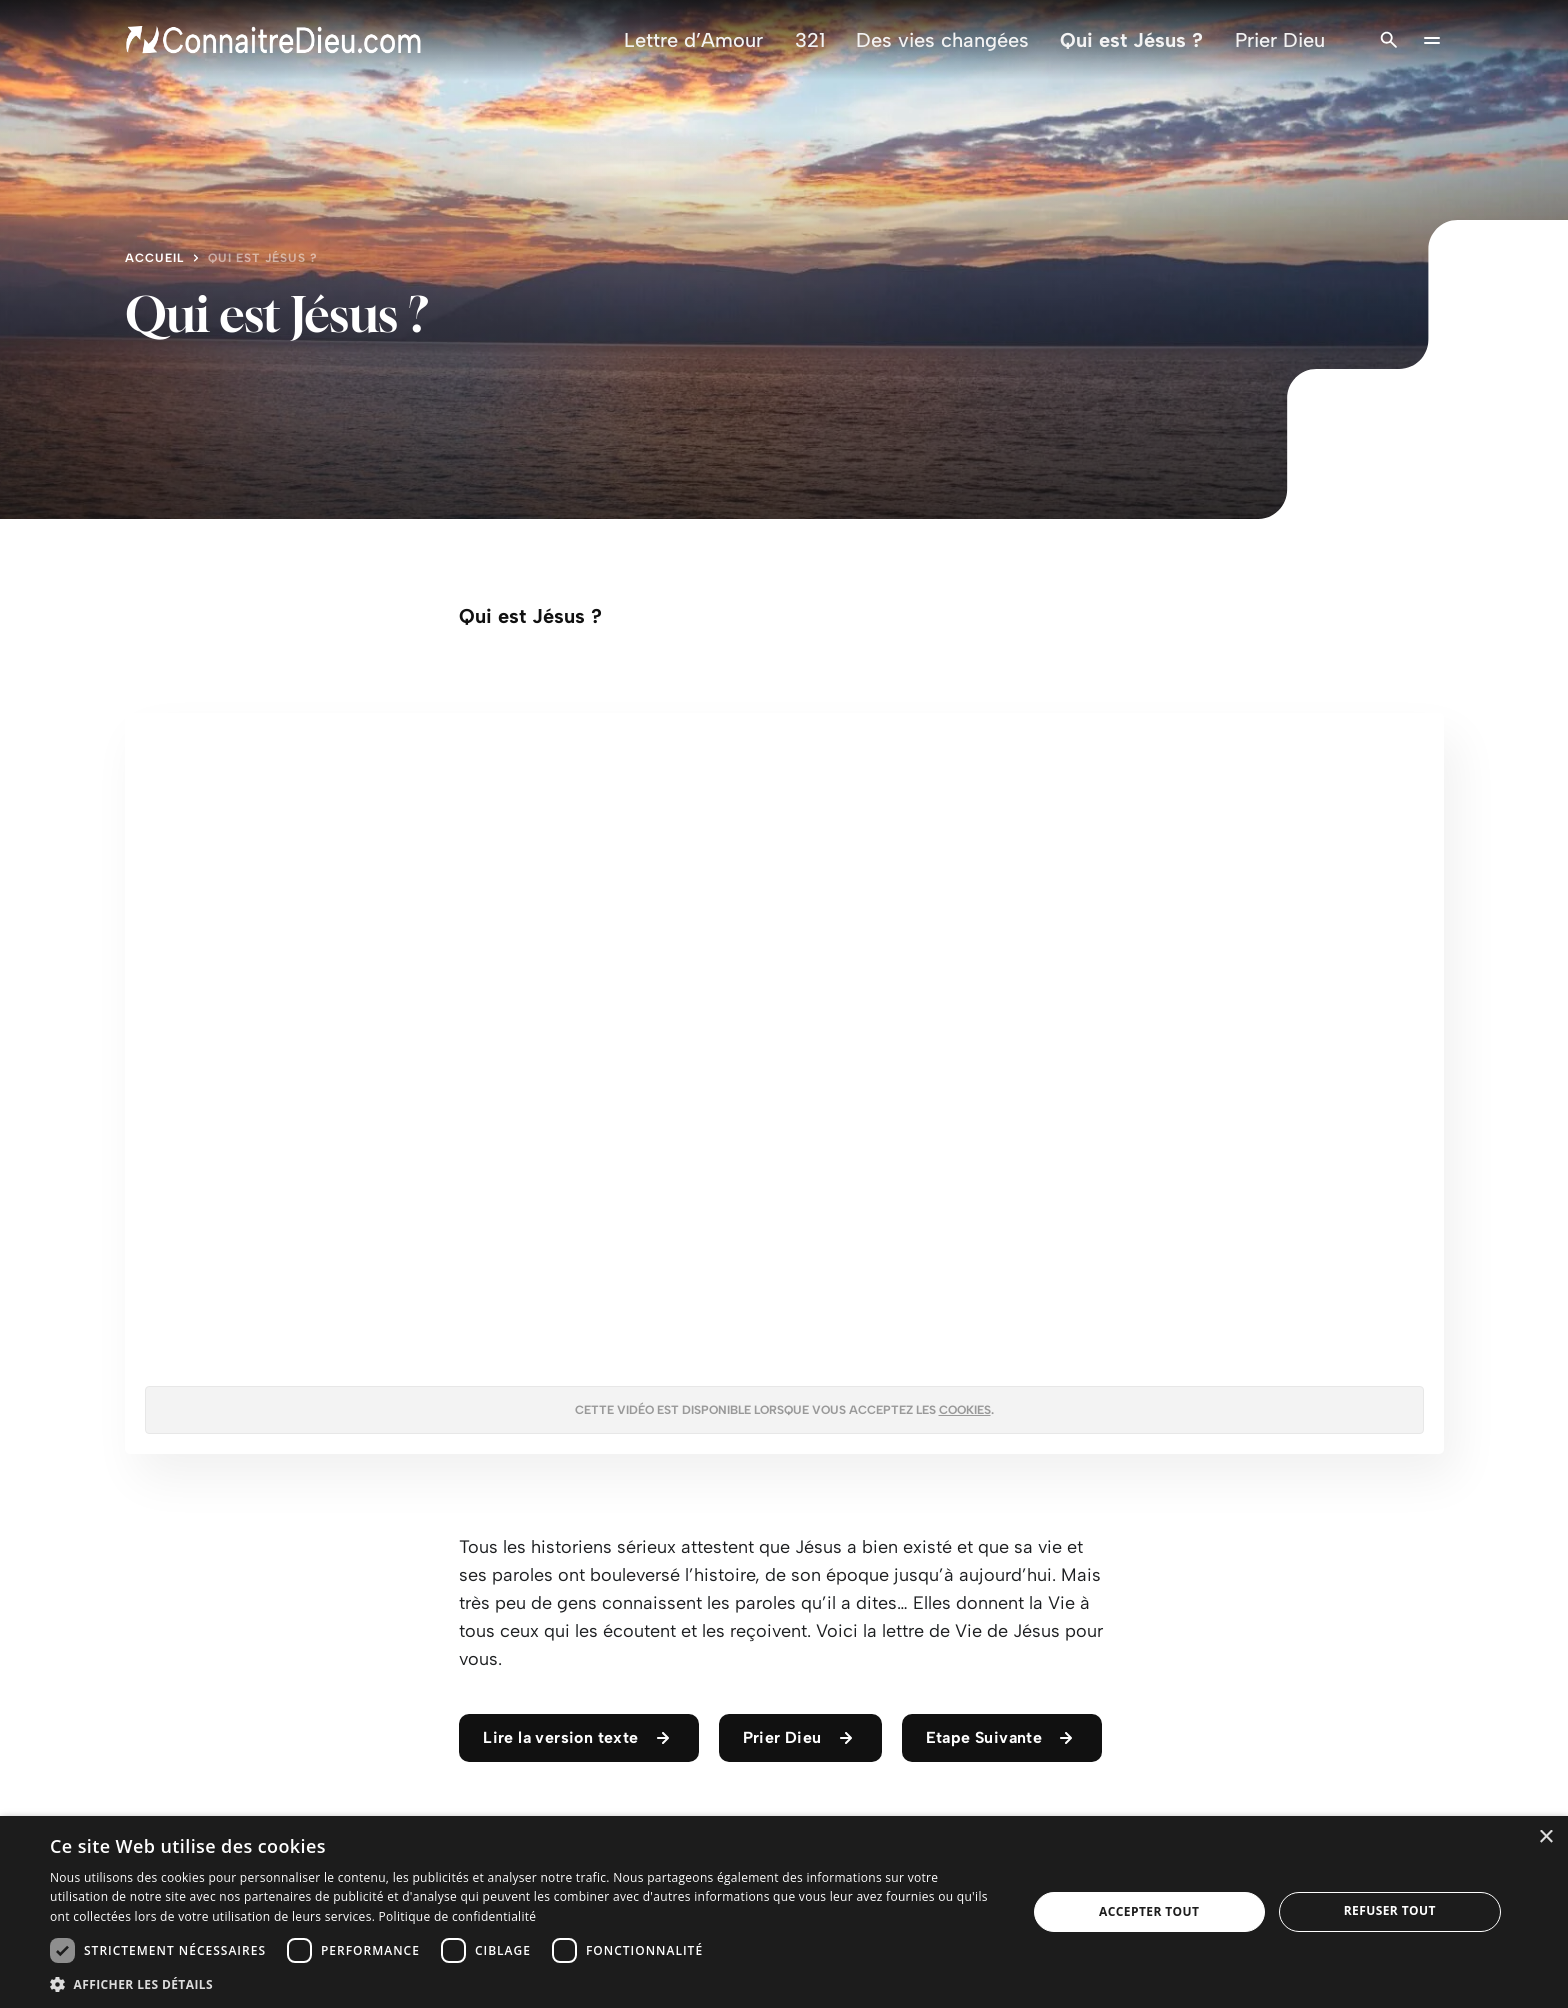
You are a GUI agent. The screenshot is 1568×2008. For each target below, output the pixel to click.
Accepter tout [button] (1149, 1911)
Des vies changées (942, 40)
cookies (965, 1410)
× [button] (1545, 1837)
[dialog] (784, 1912)
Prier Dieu (1280, 40)
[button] (524, 1983)
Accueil (154, 258)
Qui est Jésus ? (1131, 40)
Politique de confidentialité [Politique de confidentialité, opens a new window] (458, 1916)
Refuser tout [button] (1390, 1910)
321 (810, 40)
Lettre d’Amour (693, 40)
